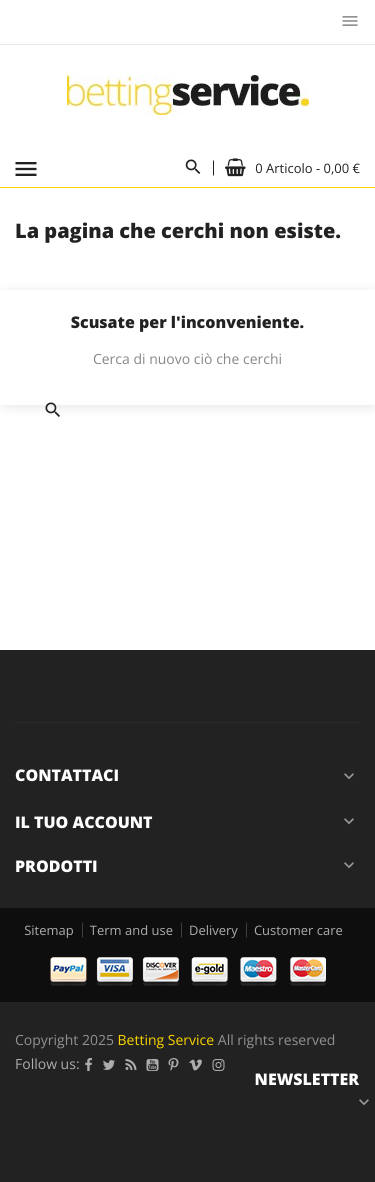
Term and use (131, 930)
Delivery (213, 930)
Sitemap (49, 930)
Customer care (298, 930)
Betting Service (166, 1040)
